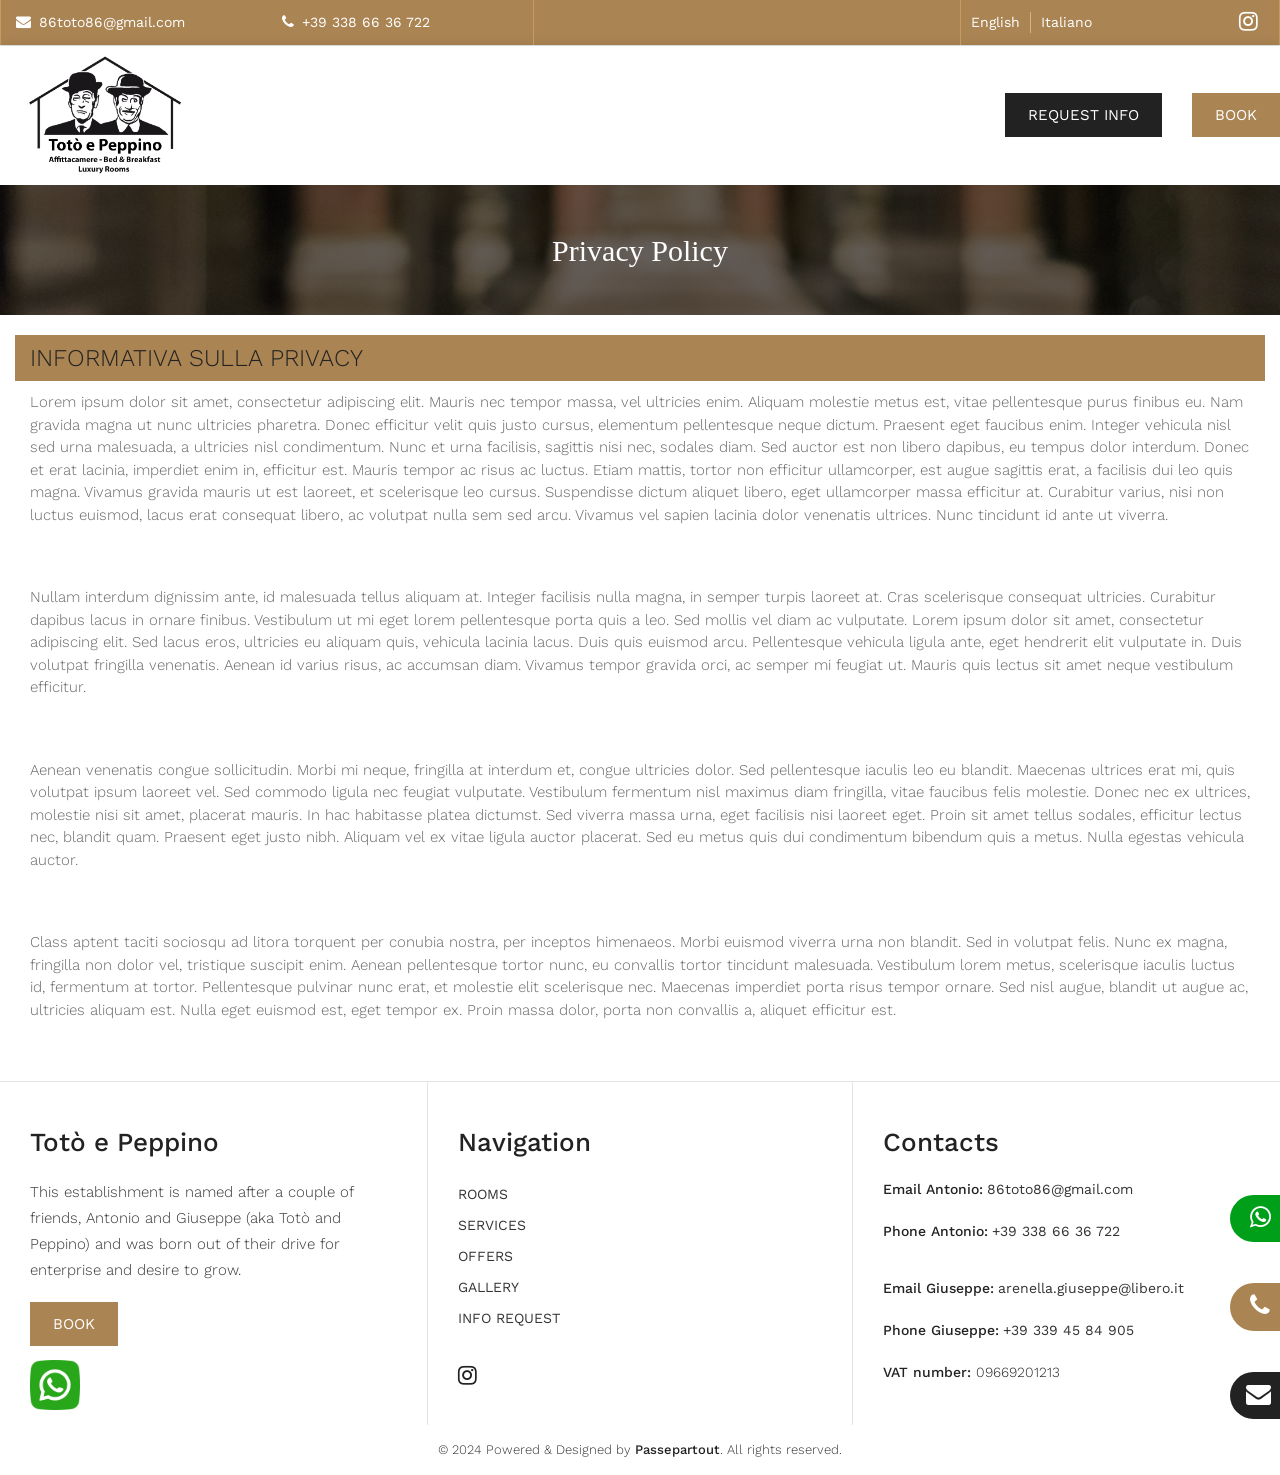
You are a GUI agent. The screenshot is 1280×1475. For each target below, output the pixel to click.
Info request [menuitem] (509, 1318)
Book (1236, 115)
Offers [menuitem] (485, 1256)
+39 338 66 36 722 (366, 22)
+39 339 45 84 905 (1068, 1330)
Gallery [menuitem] (488, 1287)
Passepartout (677, 1449)
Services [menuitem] (492, 1225)
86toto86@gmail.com (112, 22)
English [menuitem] (995, 22)
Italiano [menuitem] (1066, 22)
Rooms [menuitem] (483, 1194)
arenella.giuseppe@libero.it (1091, 1288)
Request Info (1083, 115)
